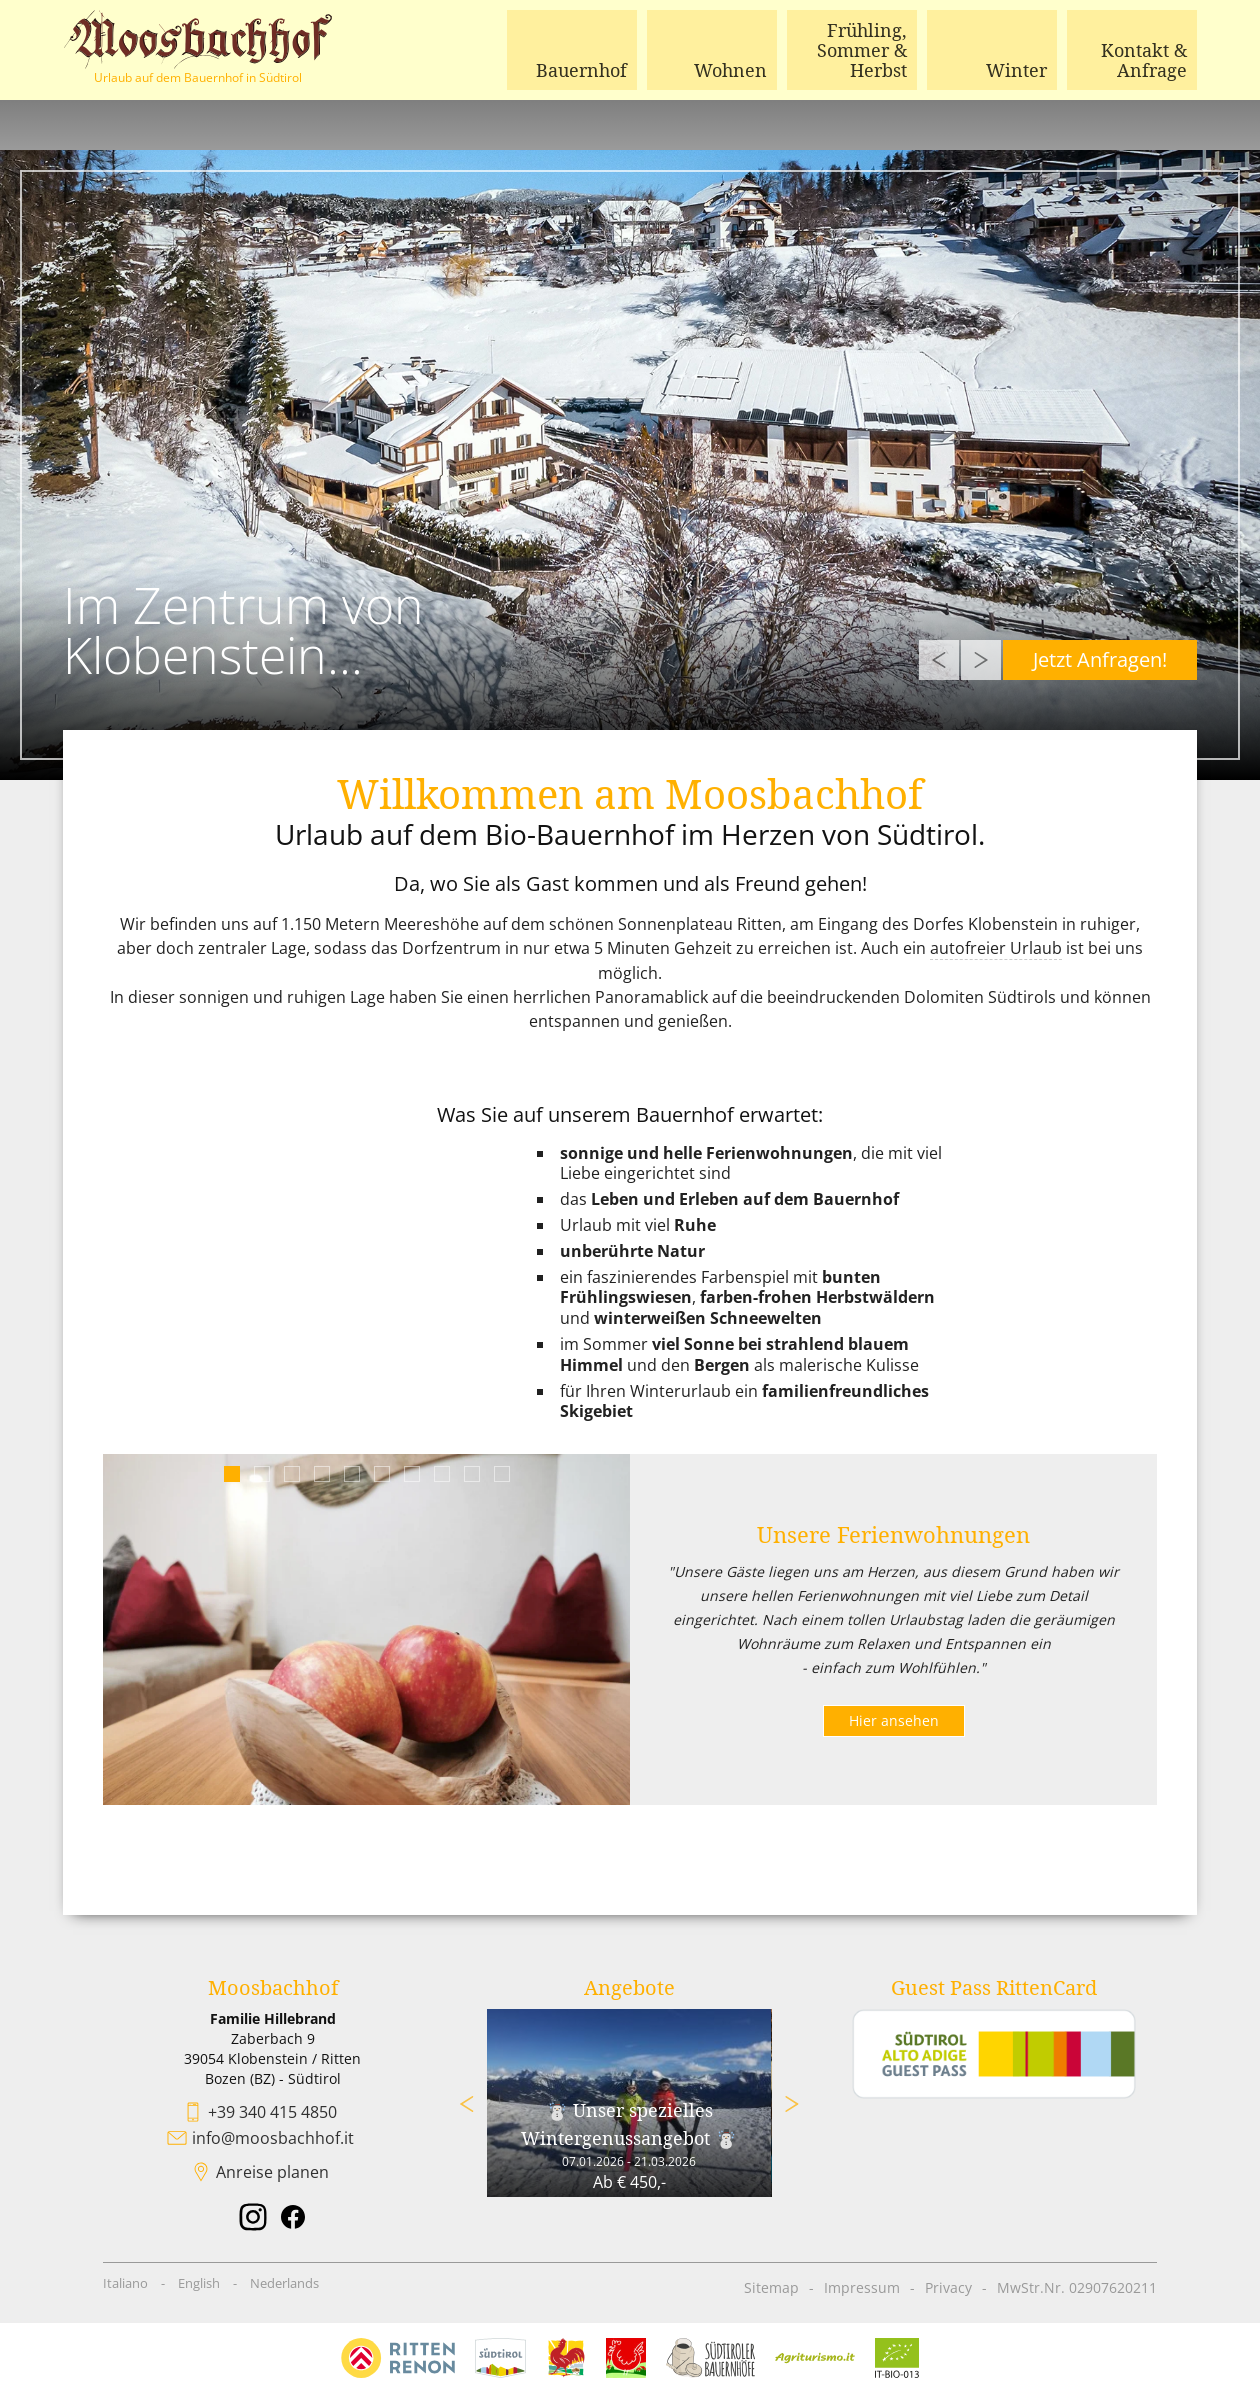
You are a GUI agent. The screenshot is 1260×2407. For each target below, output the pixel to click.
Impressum (862, 2286)
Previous (939, 660)
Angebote (629, 1986)
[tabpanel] (366, 1628)
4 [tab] (321, 1473)
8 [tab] (441, 1473)
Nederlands (284, 2282)
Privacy (948, 2286)
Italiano (125, 2282)
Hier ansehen (894, 1719)
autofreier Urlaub (996, 948)
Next (981, 660)
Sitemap (771, 2286)
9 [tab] (471, 1473)
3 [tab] (291, 1473)
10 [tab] (501, 1473)
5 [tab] (351, 1473)
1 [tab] (231, 1473)
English (199, 2282)
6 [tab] (381, 1473)
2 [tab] (261, 1473)
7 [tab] (411, 1473)
